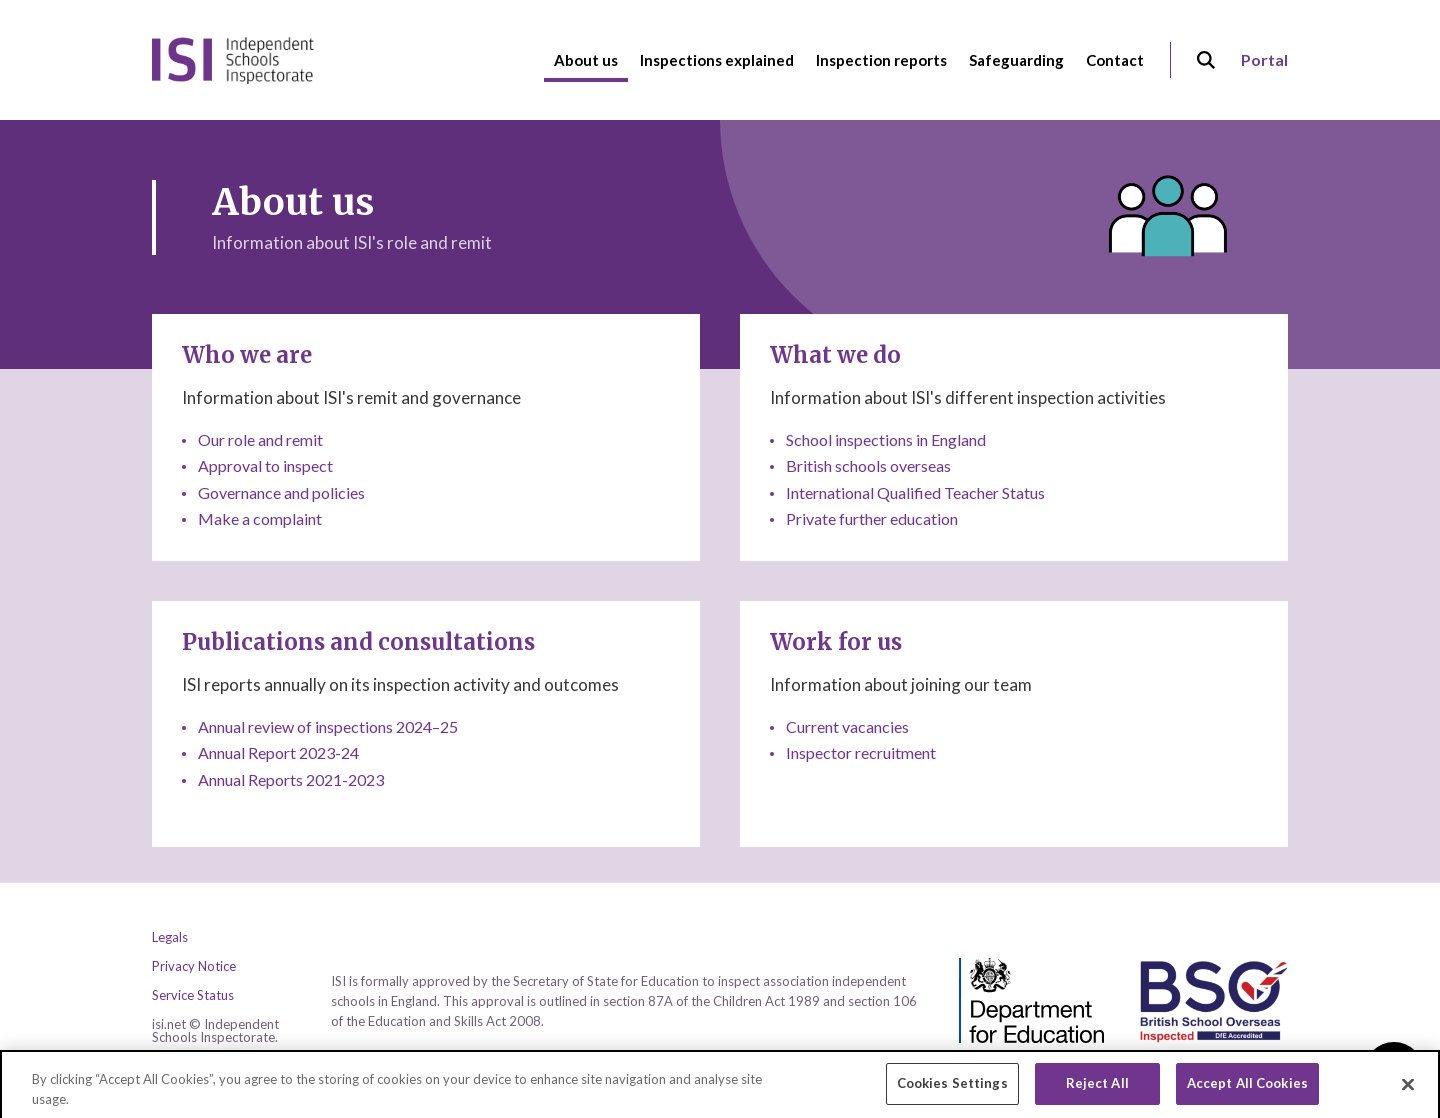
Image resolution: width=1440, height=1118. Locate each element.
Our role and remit (260, 439)
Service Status (193, 995)
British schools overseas (868, 465)
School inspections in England (886, 439)
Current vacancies (847, 726)
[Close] (1408, 1092)
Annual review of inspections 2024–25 (328, 726)
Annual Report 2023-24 (278, 752)
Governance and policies (281, 492)
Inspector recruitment (861, 752)
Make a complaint (260, 518)
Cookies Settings (952, 1091)
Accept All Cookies (1247, 1091)
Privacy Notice (194, 966)
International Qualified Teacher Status (915, 492)
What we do (835, 355)
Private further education (872, 518)
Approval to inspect (265, 465)
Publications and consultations (358, 642)
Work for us (836, 642)
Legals (170, 937)
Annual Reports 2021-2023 (291, 779)
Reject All (1097, 1091)
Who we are (247, 355)
